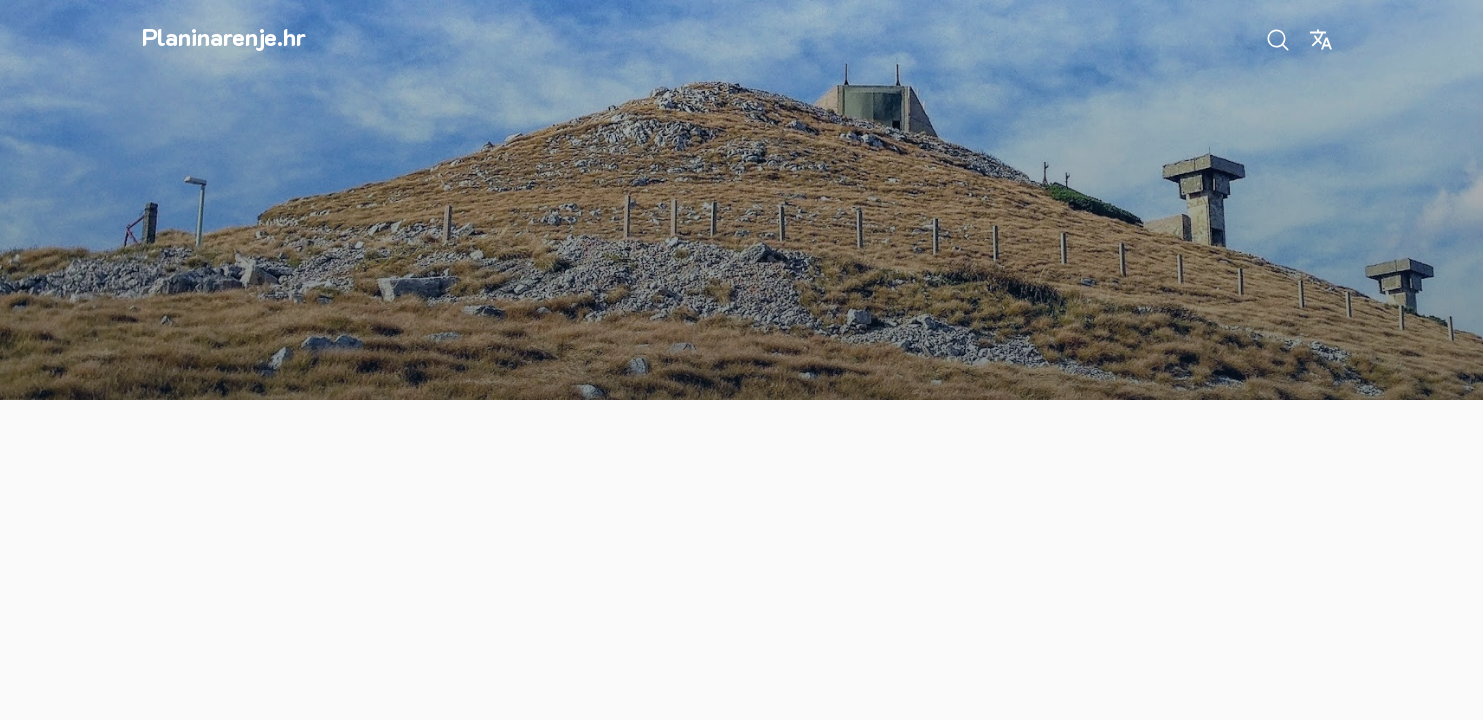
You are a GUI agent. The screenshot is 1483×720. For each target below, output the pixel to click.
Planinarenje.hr (224, 36)
